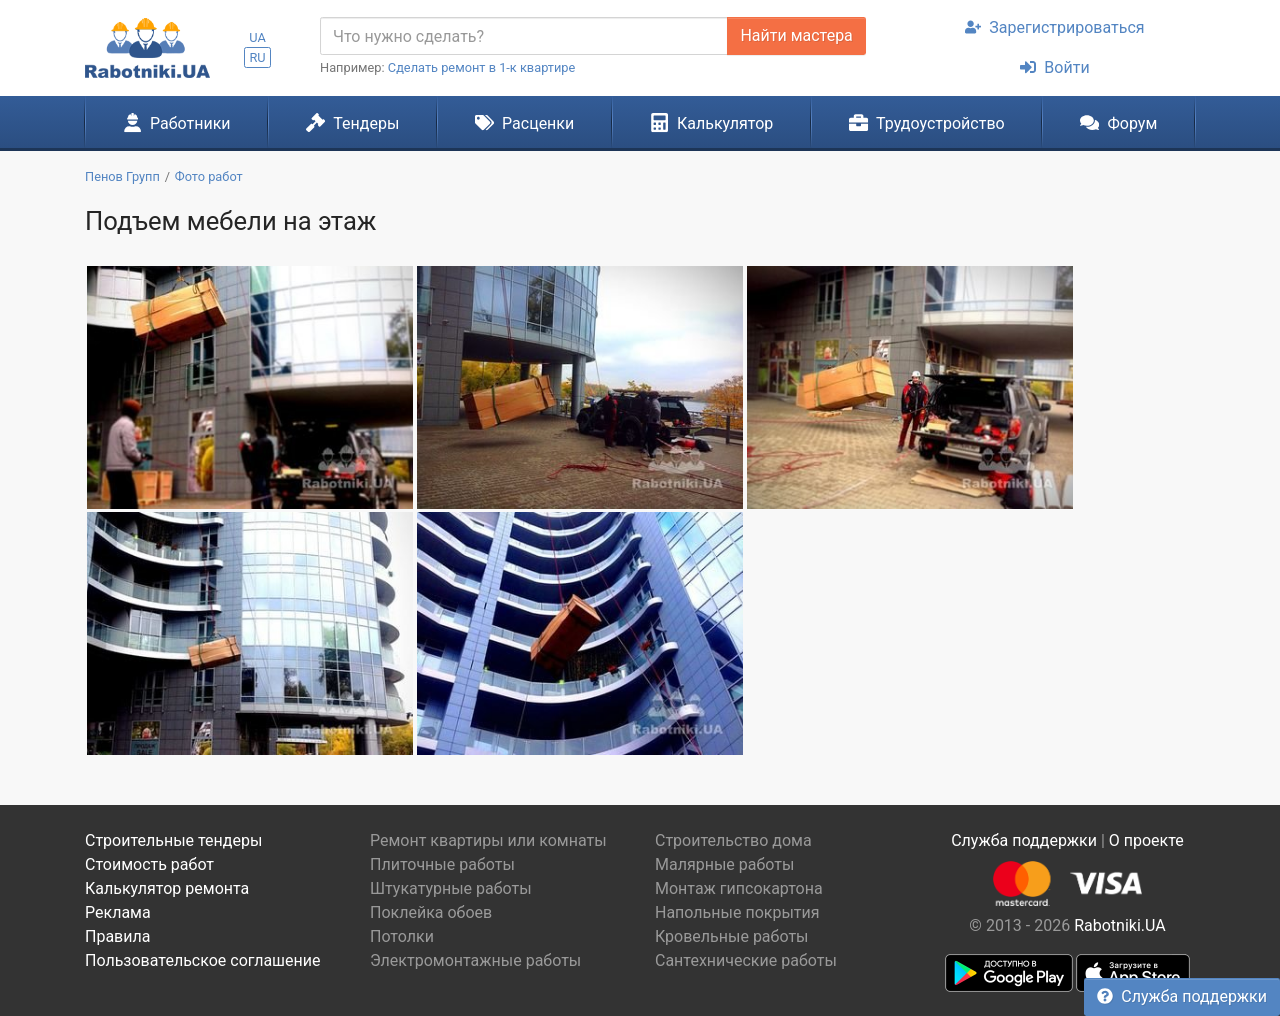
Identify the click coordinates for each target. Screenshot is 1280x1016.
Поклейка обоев (431, 912)
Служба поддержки (1182, 996)
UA (257, 37)
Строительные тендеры (173, 840)
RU (257, 57)
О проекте (1146, 840)
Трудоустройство (927, 123)
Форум (1118, 123)
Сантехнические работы (746, 960)
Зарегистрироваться (1054, 27)
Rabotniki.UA (1120, 925)
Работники (177, 123)
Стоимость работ (149, 864)
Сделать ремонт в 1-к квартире (482, 67)
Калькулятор (712, 123)
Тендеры (352, 123)
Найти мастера (796, 35)
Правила (117, 936)
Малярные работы (724, 864)
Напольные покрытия (737, 912)
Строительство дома (733, 840)
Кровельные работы (732, 936)
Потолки (402, 936)
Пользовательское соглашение (203, 960)
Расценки (524, 123)
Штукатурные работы (451, 888)
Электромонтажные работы (475, 960)
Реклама (118, 912)
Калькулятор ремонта (167, 888)
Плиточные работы (442, 864)
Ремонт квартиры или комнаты (488, 840)
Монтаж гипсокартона (739, 888)
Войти (1054, 67)
